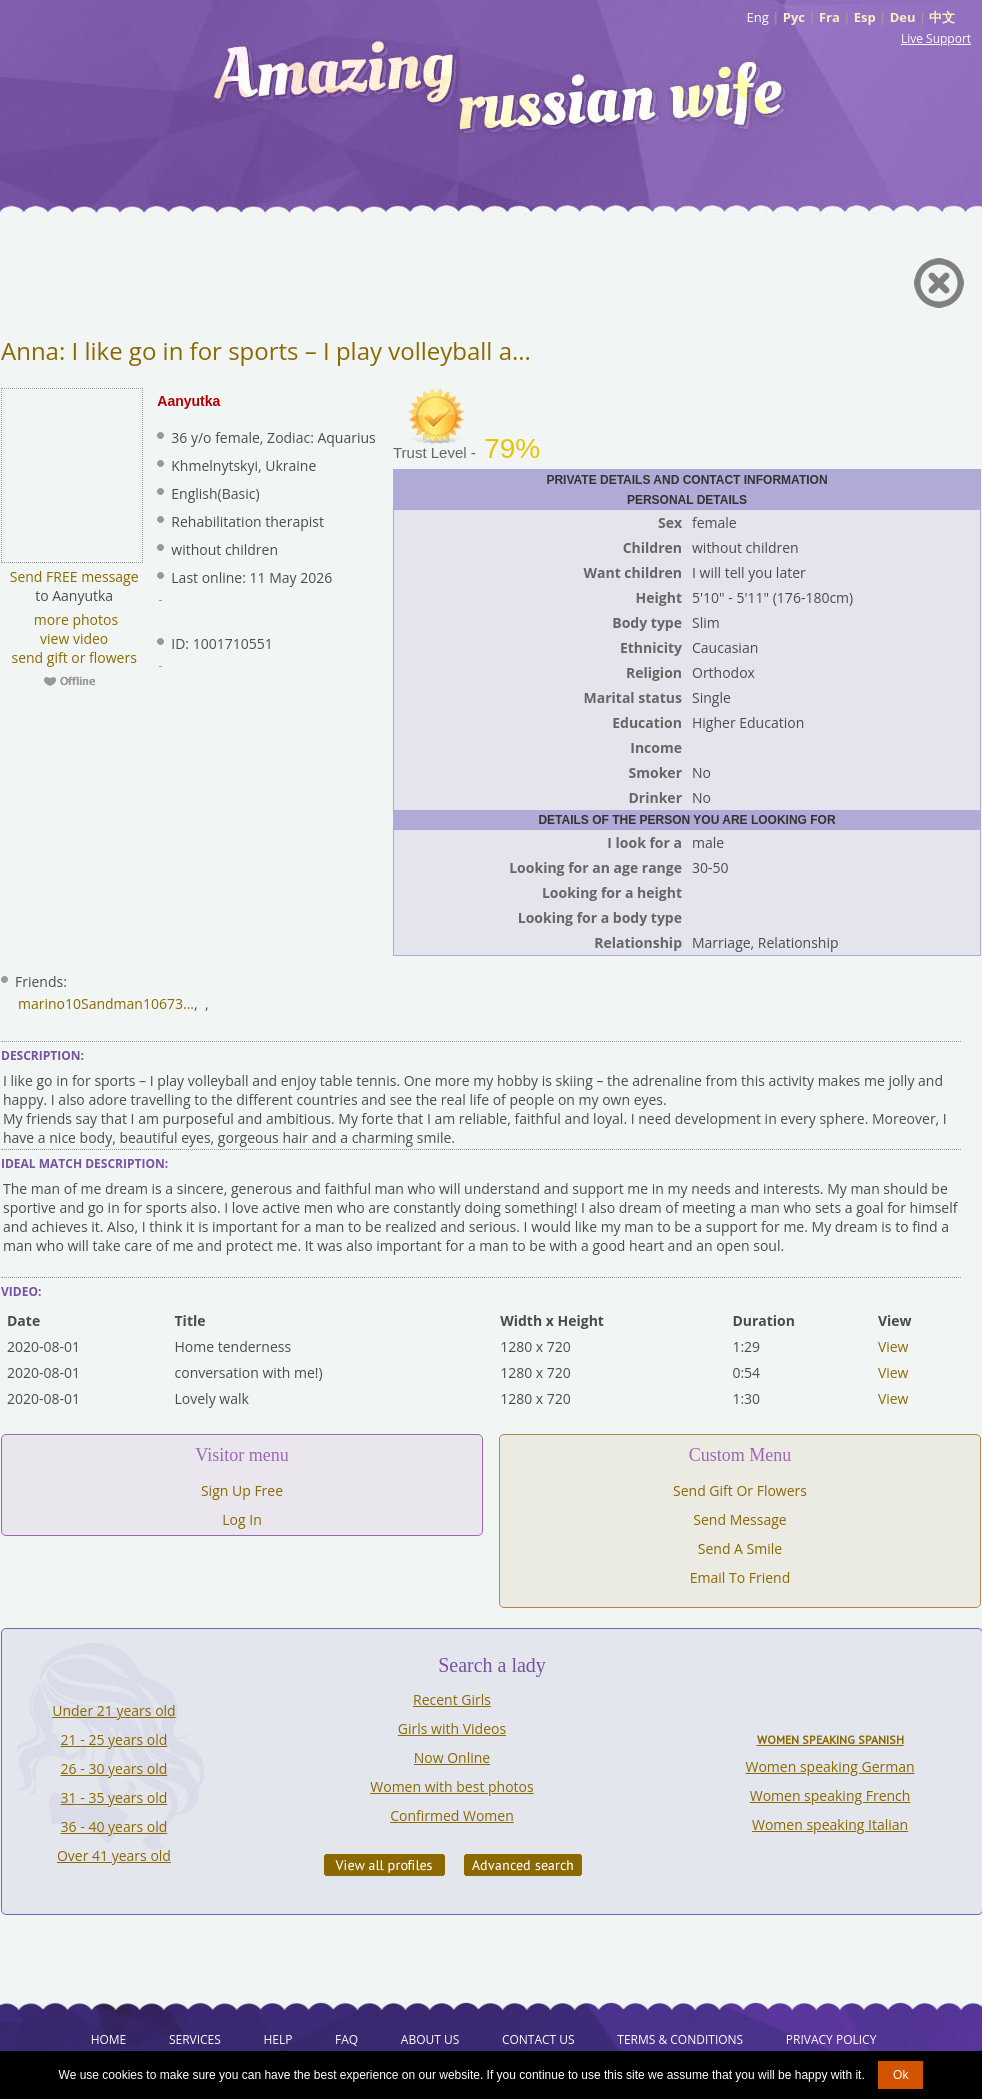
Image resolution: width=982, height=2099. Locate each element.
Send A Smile (740, 1548)
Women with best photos (451, 1786)
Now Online (452, 1757)
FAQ (346, 2039)
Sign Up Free (242, 1490)
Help (277, 2039)
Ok (900, 2075)
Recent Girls (452, 1699)
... (188, 1003)
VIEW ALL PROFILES (384, 1865)
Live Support (936, 38)
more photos (74, 619)
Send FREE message (74, 576)
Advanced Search (523, 1865)
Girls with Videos (452, 1728)
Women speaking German (830, 1766)
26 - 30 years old (114, 1768)
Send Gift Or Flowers (740, 1490)
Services (195, 2039)
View (893, 1346)
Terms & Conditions (680, 2039)
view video (74, 638)
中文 (942, 17)
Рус (794, 17)
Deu (903, 17)
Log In (241, 1519)
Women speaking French (830, 1795)
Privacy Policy (831, 2039)
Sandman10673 (132, 1003)
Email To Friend (740, 1577)
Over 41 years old (114, 1855)
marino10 (49, 1003)
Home (109, 2039)
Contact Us (538, 2039)
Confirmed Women (452, 1815)
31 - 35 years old (114, 1797)
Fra (829, 17)
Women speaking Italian (830, 1824)
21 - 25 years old (114, 1739)
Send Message (739, 1519)
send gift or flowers (73, 657)
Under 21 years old (113, 1710)
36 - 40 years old (114, 1826)
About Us (430, 2039)
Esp (865, 17)
